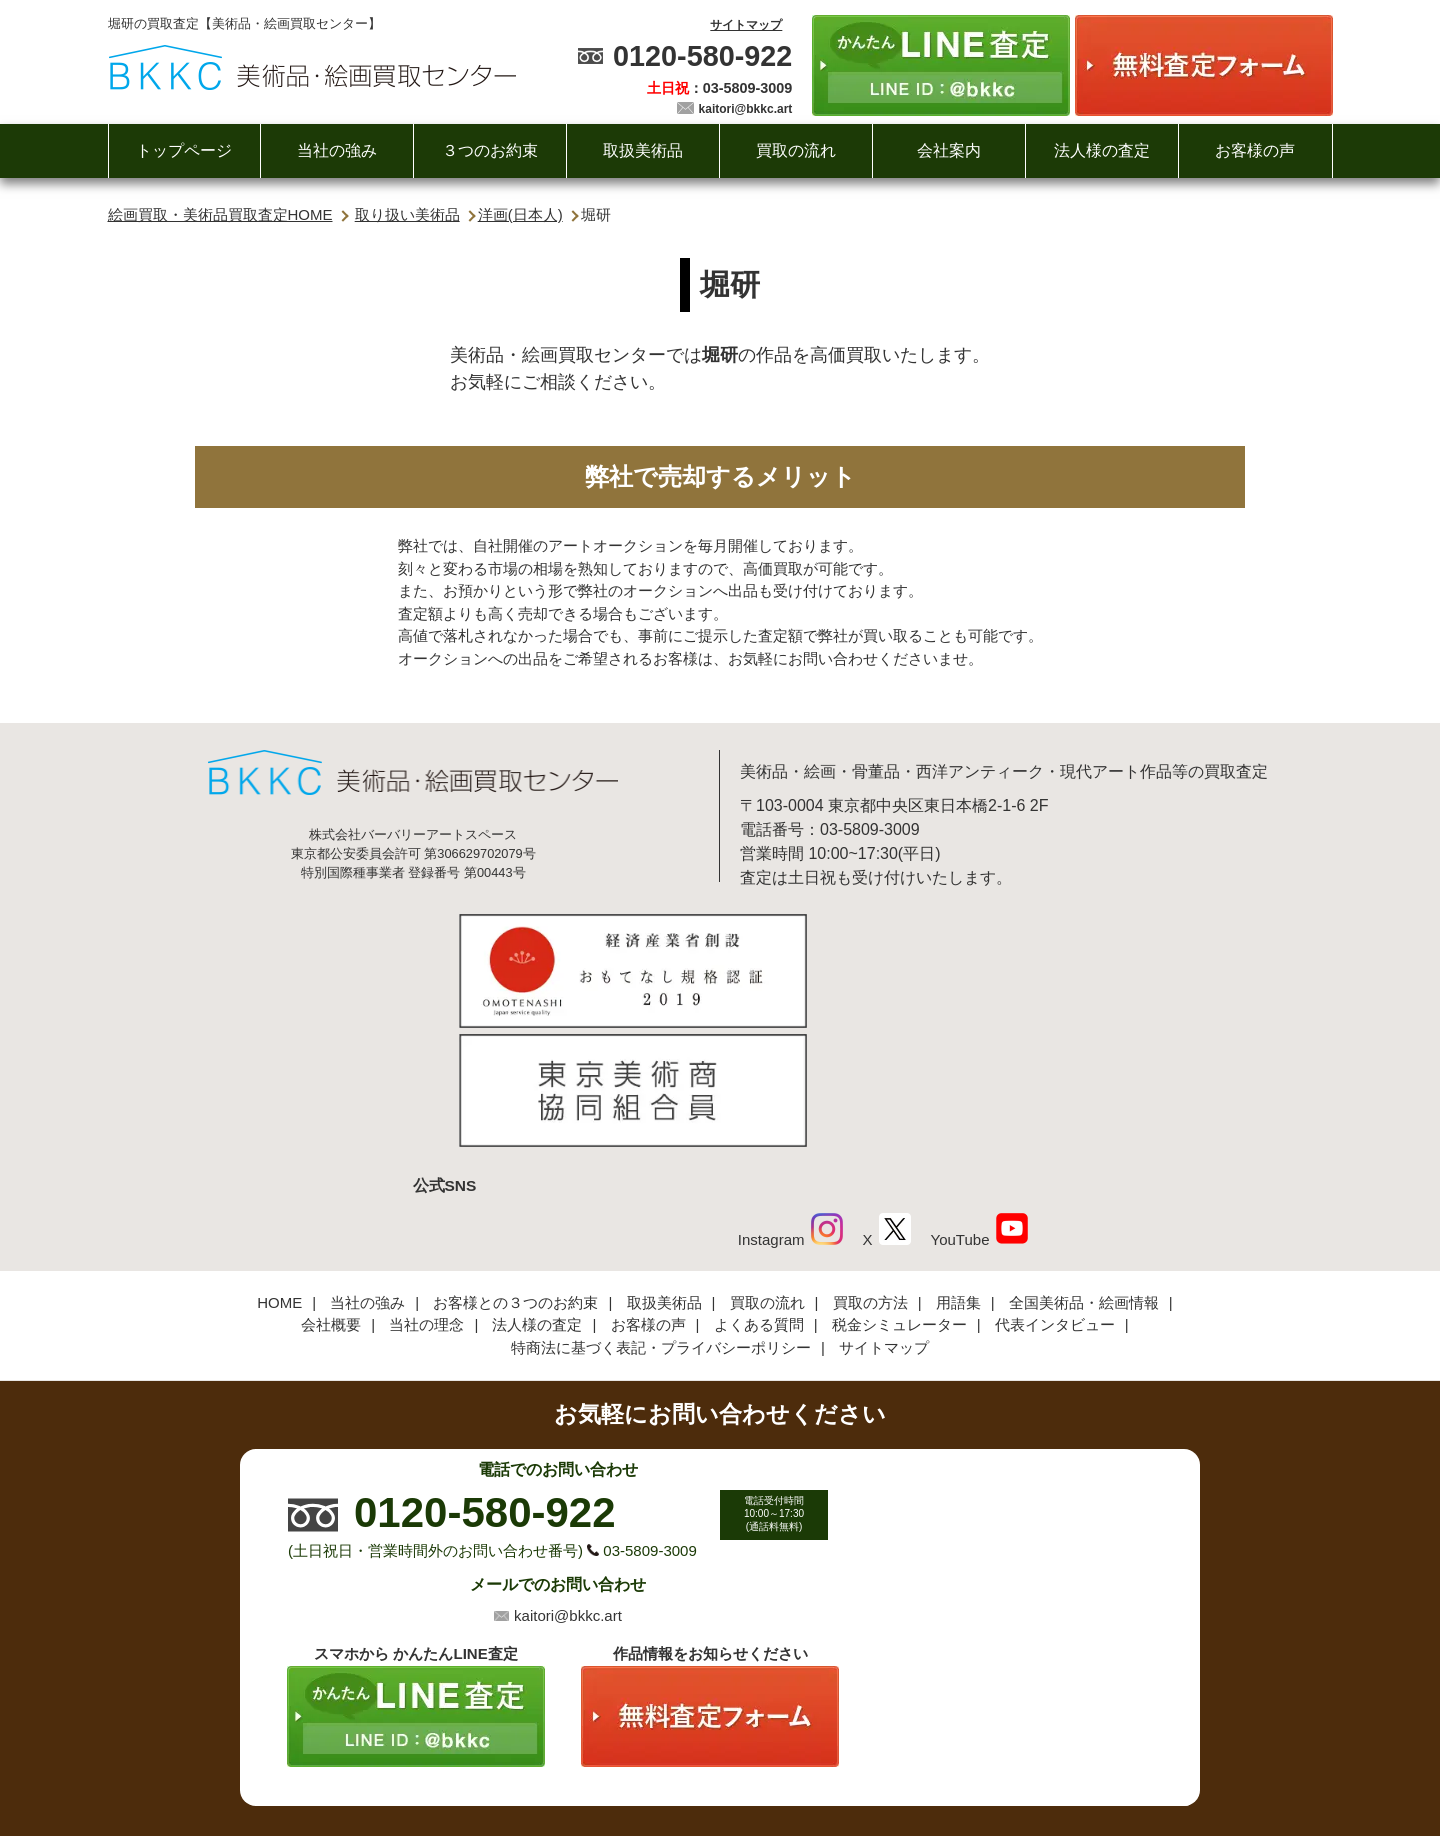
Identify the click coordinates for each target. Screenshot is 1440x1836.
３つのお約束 (490, 150)
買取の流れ (796, 150)
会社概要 (331, 1189)
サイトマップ (746, 25)
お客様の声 (1255, 150)
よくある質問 (759, 1189)
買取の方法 (870, 1166)
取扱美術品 (643, 150)
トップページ (184, 150)
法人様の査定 (1102, 150)
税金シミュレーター (899, 1189)
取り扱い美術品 (407, 214)
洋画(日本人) (520, 214)
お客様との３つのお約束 (515, 1166)
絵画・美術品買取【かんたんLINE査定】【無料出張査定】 (312, 67)
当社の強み (337, 150)
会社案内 (949, 150)
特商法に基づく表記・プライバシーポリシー (661, 1211)
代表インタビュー (1055, 1189)
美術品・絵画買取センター (686, 1760)
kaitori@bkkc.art (746, 109)
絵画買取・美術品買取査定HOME (220, 214)
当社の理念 (426, 1189)
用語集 (958, 1166)
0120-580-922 (702, 56)
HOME (279, 1166)
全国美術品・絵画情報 (1084, 1166)
